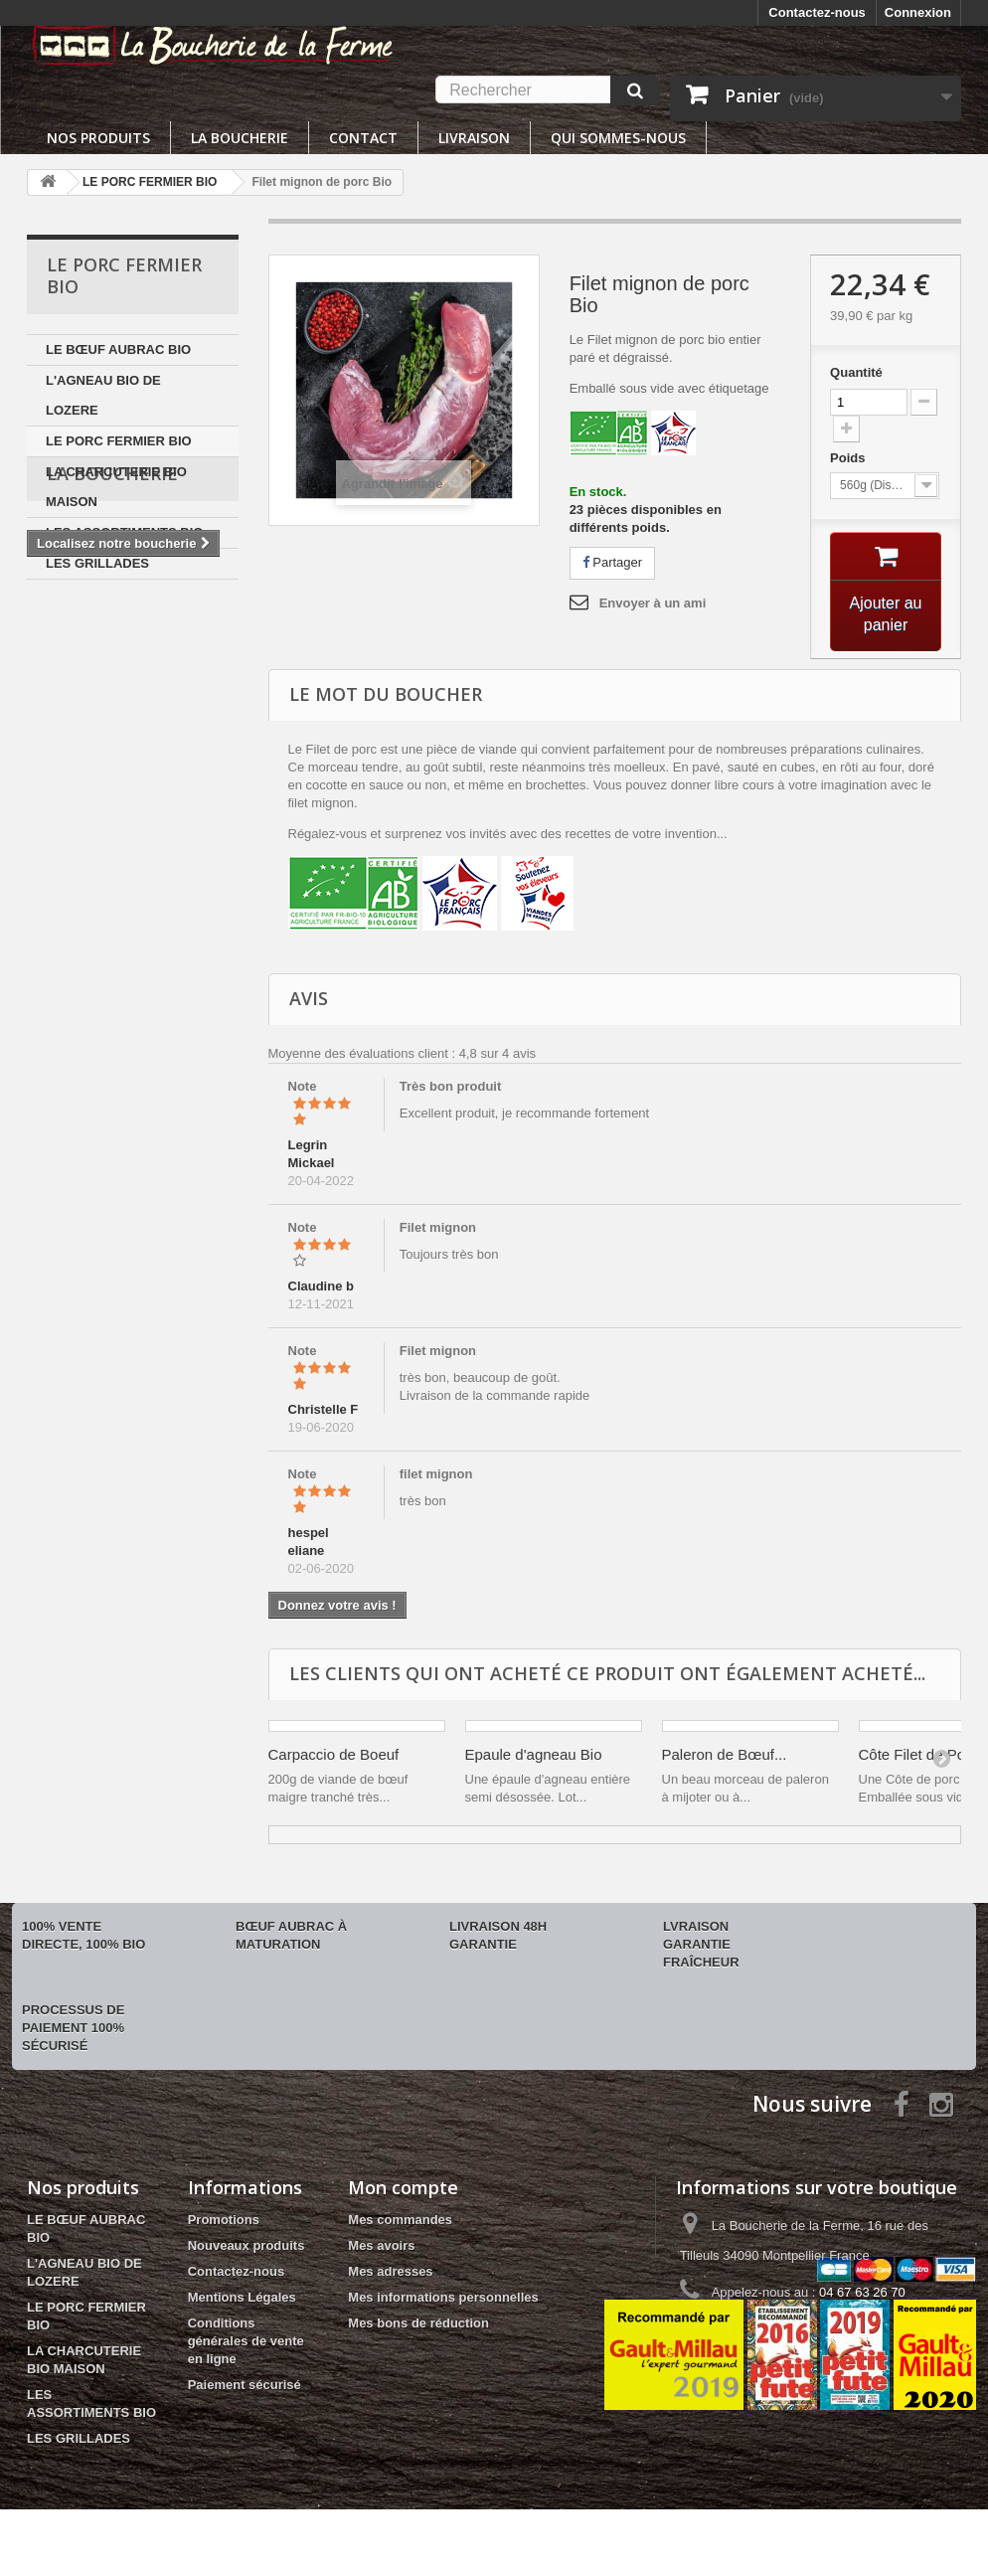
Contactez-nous (817, 12)
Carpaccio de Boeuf (334, 1754)
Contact (363, 137)
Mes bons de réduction (418, 2323)
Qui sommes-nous (618, 137)
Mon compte (403, 2187)
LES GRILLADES (97, 563)
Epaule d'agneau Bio (533, 1754)
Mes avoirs (381, 2245)
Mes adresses (390, 2271)
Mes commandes (400, 2219)
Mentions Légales (242, 2297)
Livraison (474, 137)
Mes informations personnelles (443, 2297)
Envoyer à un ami (653, 603)
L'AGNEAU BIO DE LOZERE (103, 395)
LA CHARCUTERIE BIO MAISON (116, 486)
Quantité (856, 372)
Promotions (223, 2219)
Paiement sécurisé (244, 2384)
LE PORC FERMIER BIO (119, 440)
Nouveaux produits (246, 2245)
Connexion (918, 12)
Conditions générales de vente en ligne (246, 2341)
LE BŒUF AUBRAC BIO (118, 349)
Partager (612, 562)
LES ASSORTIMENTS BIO (124, 532)
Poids (849, 457)
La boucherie (239, 137)
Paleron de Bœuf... (724, 1754)
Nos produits (98, 137)
